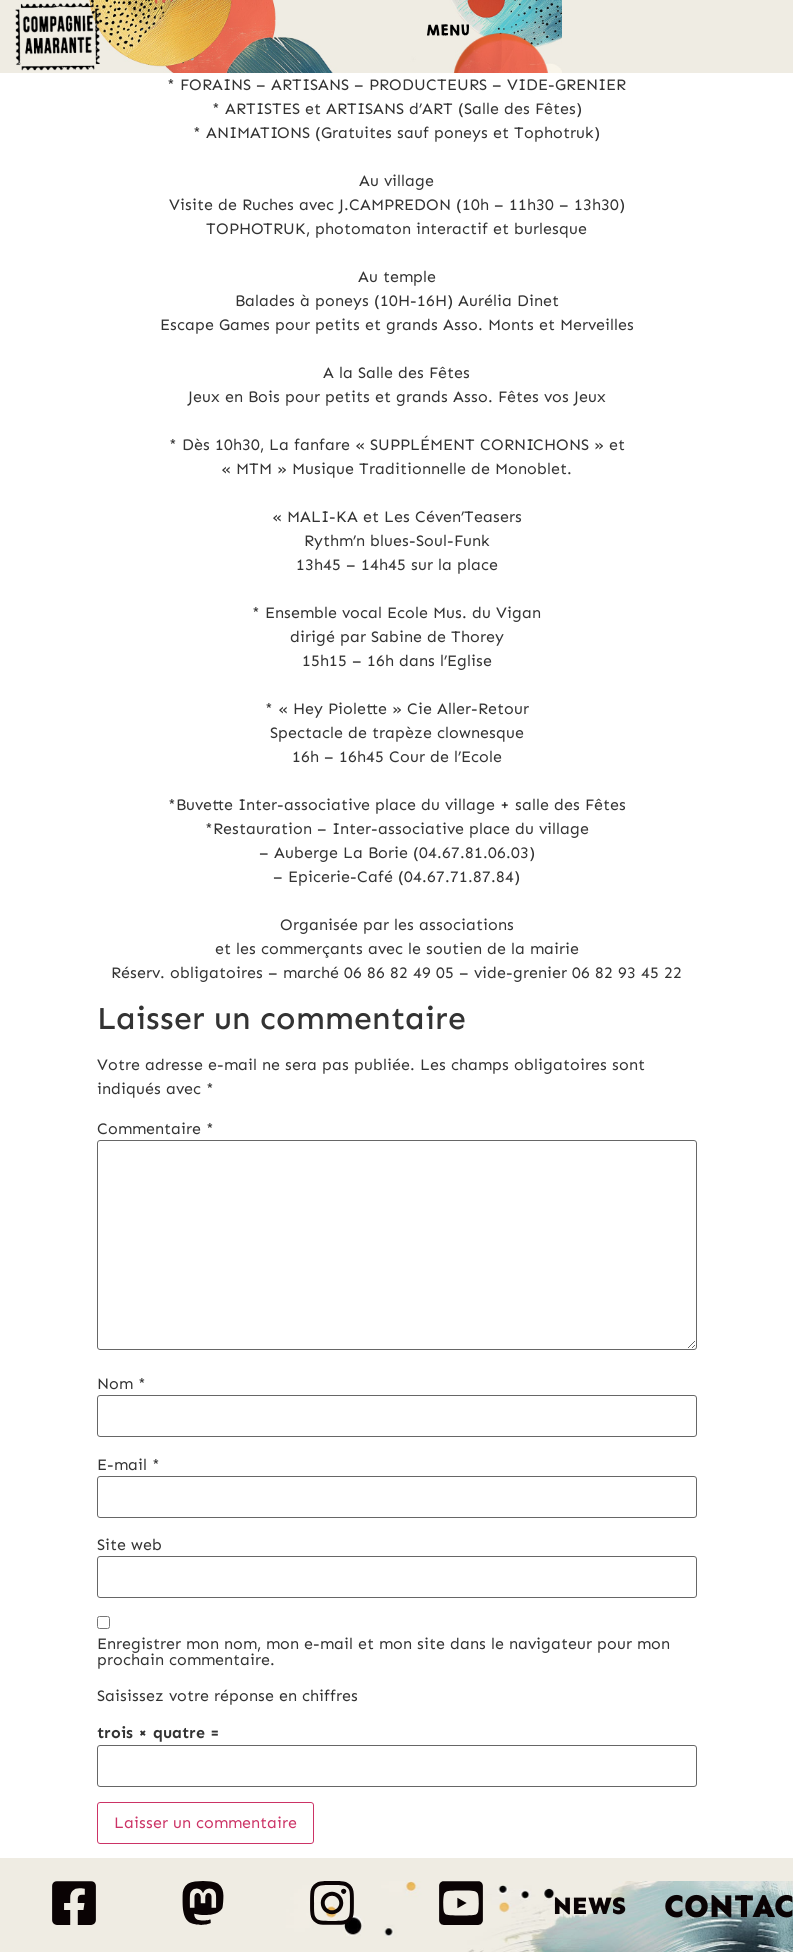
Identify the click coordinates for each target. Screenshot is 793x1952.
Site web (129, 1545)
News (589, 1906)
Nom (121, 1384)
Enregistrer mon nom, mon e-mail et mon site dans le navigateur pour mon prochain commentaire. (383, 1652)
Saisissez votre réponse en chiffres (227, 1696)
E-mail (128, 1465)
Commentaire (155, 1129)
